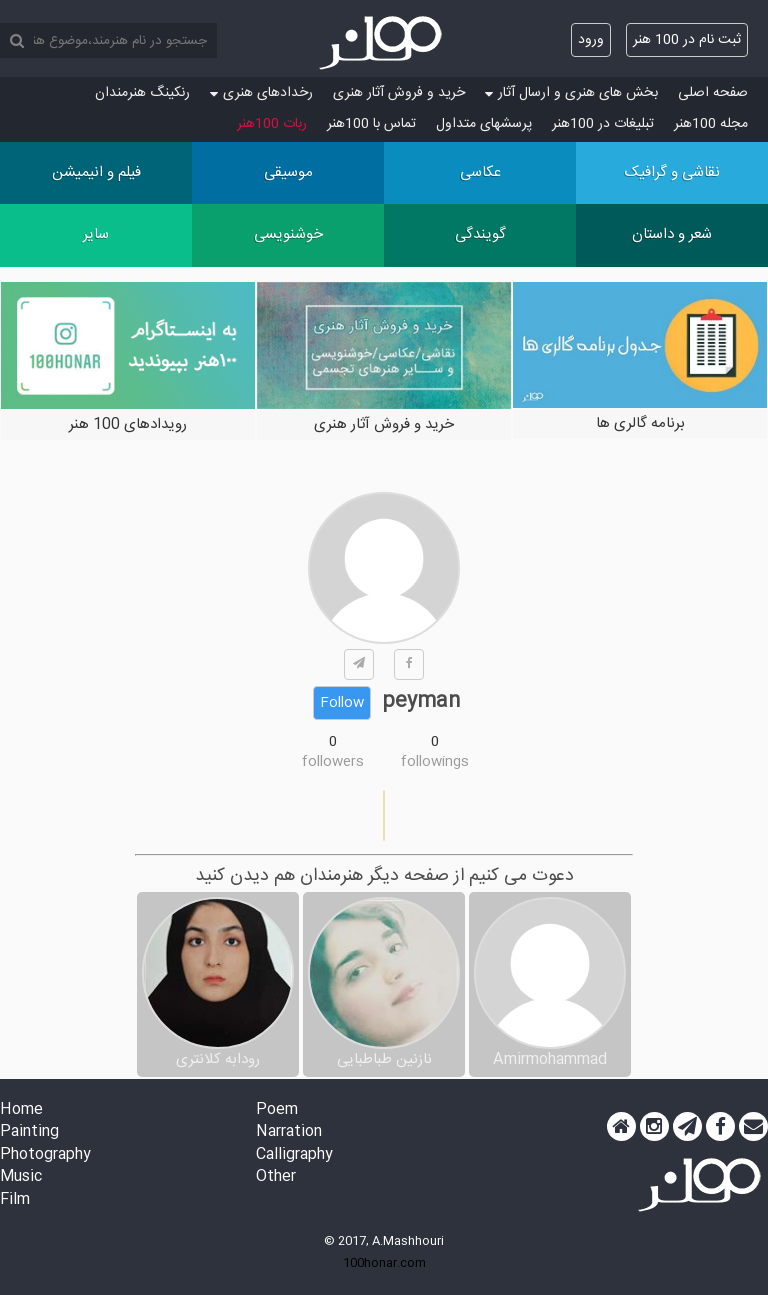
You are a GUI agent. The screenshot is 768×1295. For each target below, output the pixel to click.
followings (435, 762)
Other (276, 1177)
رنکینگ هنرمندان (142, 93)
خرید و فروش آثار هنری (399, 93)
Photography (45, 1155)
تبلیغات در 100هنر (603, 124)
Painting (29, 1132)
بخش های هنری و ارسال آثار (571, 93)
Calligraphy (294, 1155)
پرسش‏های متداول (484, 124)
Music (21, 1177)
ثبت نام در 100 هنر (687, 40)
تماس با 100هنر (371, 124)
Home (21, 1110)
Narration (289, 1132)
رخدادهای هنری (261, 93)
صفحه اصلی (713, 93)
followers (333, 762)
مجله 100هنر (711, 124)
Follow (342, 703)
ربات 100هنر (272, 124)
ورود (591, 40)
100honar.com (384, 1263)
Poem (277, 1110)
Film (15, 1200)
